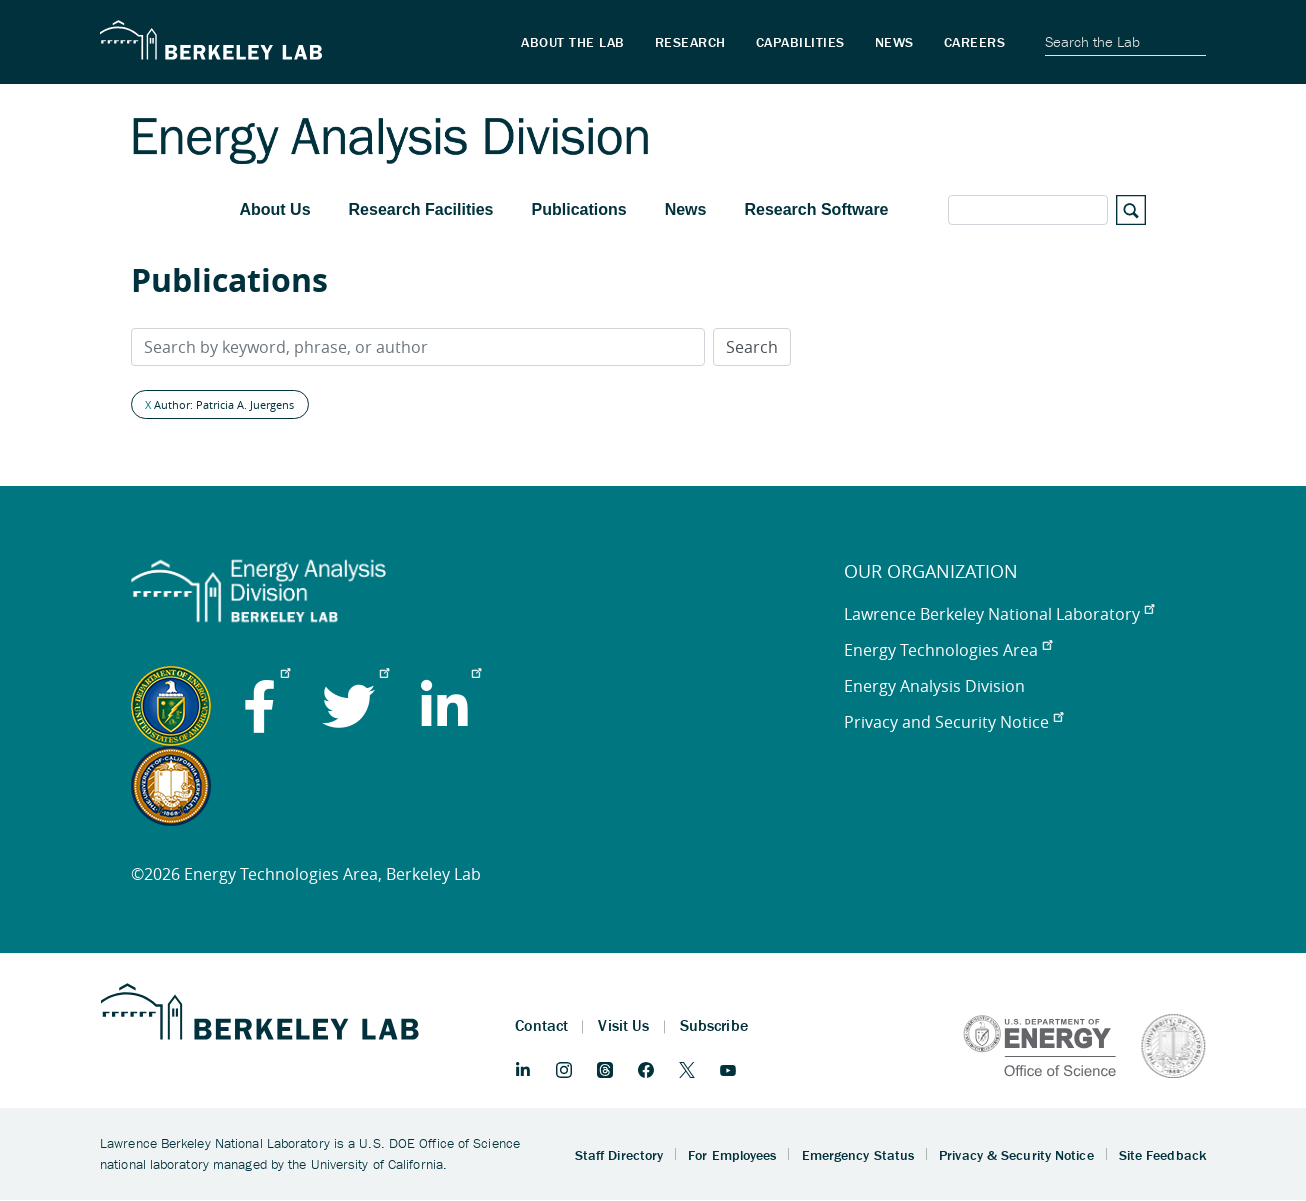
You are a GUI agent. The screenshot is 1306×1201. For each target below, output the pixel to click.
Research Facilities (421, 209)
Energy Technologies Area (948, 650)
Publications (579, 209)
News (686, 209)
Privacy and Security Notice (953, 722)
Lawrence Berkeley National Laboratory (999, 614)
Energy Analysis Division (934, 686)
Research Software (816, 209)
